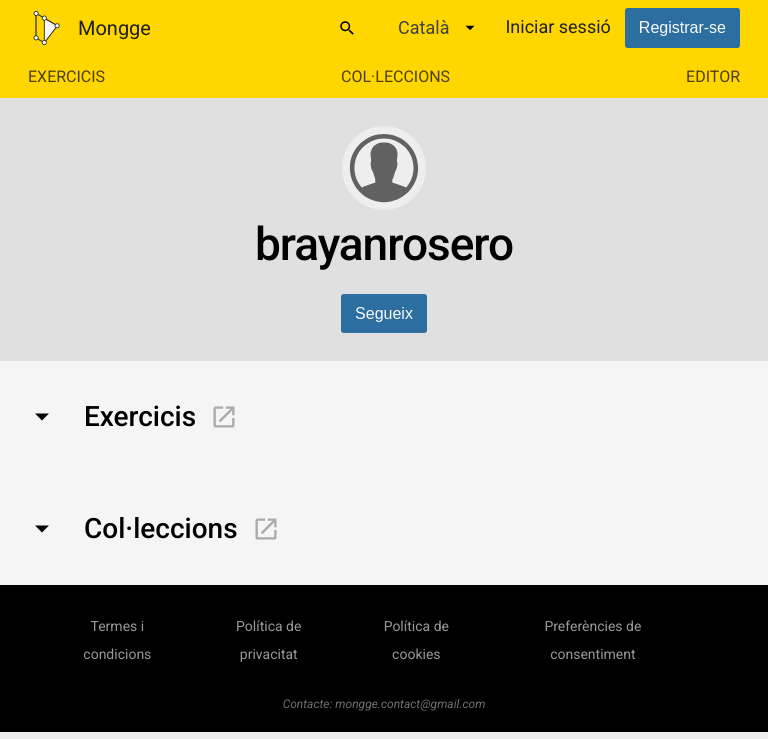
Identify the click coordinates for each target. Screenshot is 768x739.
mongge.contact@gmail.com (410, 704)
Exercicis (66, 76)
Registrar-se (682, 27)
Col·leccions (395, 76)
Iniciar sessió (557, 27)
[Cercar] (347, 28)
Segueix (384, 313)
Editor (713, 76)
